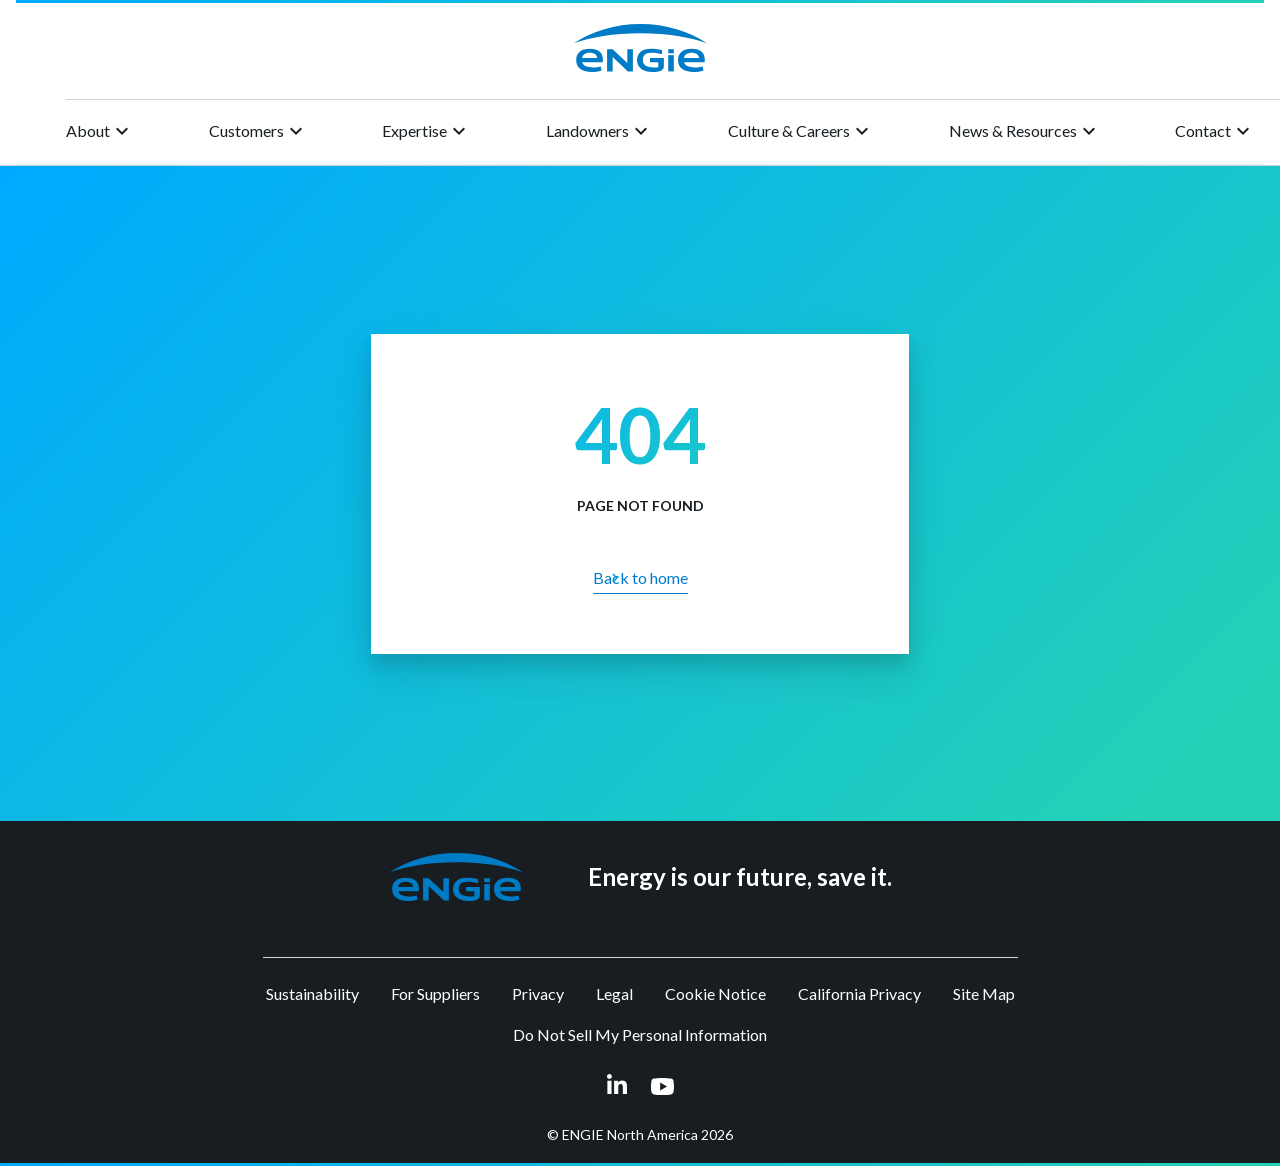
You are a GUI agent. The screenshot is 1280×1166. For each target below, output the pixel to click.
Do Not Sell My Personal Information (640, 1034)
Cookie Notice (715, 993)
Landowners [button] (599, 131)
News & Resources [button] (1025, 131)
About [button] (100, 131)
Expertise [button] (426, 131)
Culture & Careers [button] (801, 131)
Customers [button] (258, 131)
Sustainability (312, 993)
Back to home (640, 577)
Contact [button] (1215, 131)
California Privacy (859, 993)
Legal (614, 993)
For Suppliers (435, 993)
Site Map (984, 993)
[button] (456, 877)
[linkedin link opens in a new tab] (617, 1085)
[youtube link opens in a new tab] (662, 1086)
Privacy (538, 993)
